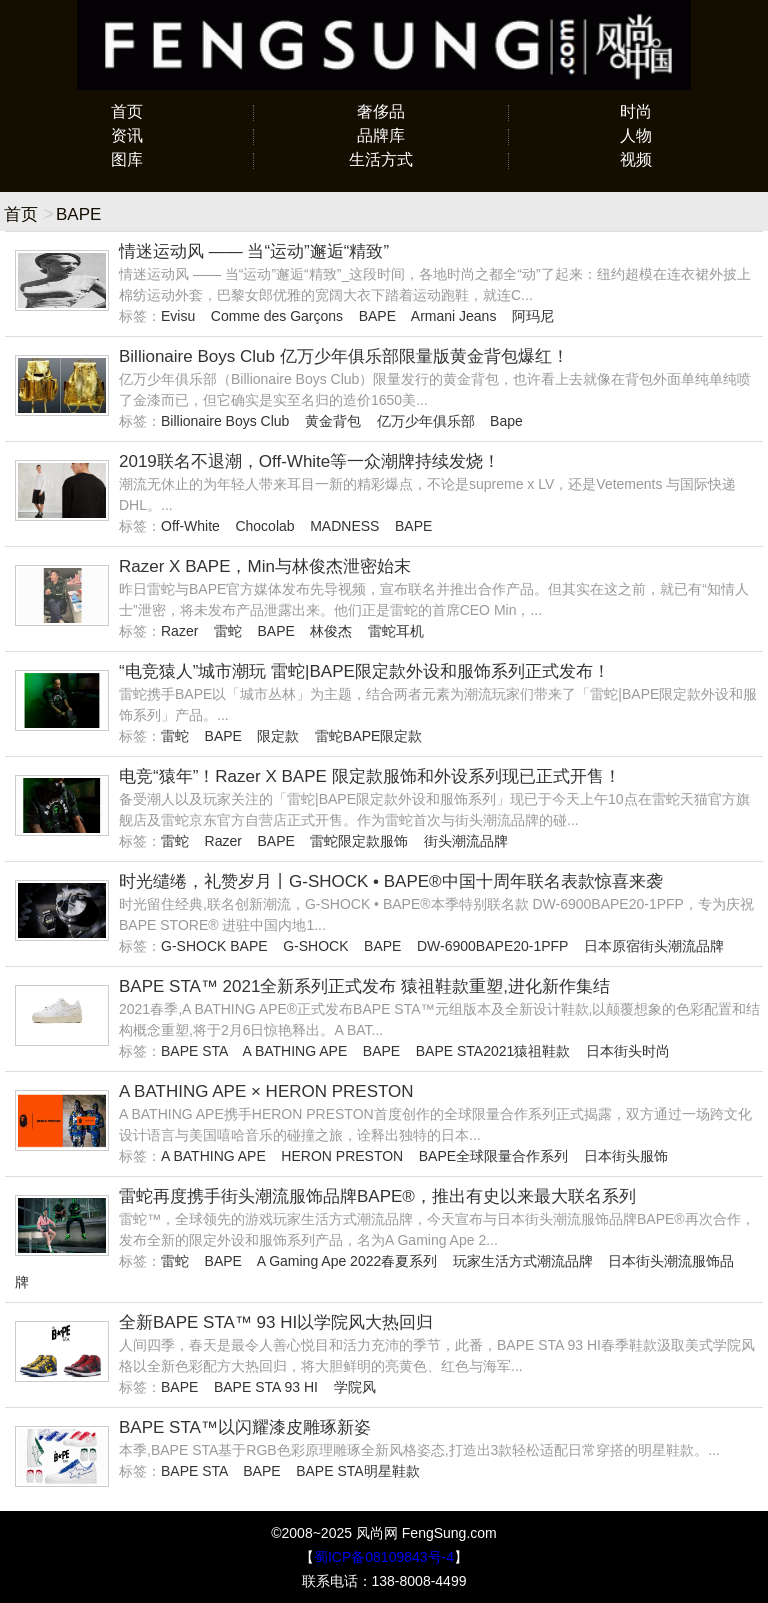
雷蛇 (228, 631)
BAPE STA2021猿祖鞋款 (493, 1051)
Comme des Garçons (277, 316)
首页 (127, 111)
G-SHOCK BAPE (214, 946)
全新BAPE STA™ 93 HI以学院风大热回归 (276, 1322)
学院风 (355, 1387)
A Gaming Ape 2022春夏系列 (347, 1261)
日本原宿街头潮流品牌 (654, 946)
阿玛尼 (533, 316)
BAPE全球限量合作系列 (493, 1156)
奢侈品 (381, 111)
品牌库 (381, 135)
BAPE (377, 316)
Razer (179, 631)
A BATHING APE (294, 1051)
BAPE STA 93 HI (266, 1387)
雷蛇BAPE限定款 (368, 736)
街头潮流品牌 (466, 841)
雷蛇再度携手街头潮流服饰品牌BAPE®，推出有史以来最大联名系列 (377, 1196)
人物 (636, 135)
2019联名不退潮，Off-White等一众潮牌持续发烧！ (309, 461)
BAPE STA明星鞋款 (357, 1471)
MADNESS (344, 526)
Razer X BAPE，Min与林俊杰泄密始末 (265, 566)
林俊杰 (331, 631)
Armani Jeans (454, 316)
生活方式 (381, 159)
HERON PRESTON (342, 1156)
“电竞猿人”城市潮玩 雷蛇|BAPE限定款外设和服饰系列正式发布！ (364, 671)
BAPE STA (194, 1051)
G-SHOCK (315, 946)
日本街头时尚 (628, 1051)
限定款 (278, 736)
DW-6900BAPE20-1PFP (492, 946)
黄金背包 (333, 421)
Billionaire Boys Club (225, 421)
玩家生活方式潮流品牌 (523, 1261)
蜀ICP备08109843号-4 (384, 1557)
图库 (127, 159)
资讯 (127, 135)
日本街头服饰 (626, 1156)
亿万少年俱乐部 (426, 421)
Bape (506, 421)
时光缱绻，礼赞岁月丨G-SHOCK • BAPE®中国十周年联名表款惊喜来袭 (391, 881)
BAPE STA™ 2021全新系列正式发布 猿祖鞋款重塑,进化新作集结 (364, 986)
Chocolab (264, 526)
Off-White (190, 526)
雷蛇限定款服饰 (359, 841)
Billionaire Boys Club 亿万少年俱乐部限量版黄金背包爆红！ (344, 356)
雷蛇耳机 (396, 631)
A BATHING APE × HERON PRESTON (266, 1091)
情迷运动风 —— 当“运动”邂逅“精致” (254, 251)
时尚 (636, 111)
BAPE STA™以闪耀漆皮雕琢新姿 (245, 1427)
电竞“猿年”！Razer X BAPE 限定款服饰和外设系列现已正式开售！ (370, 776)
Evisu (178, 316)
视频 (636, 159)
